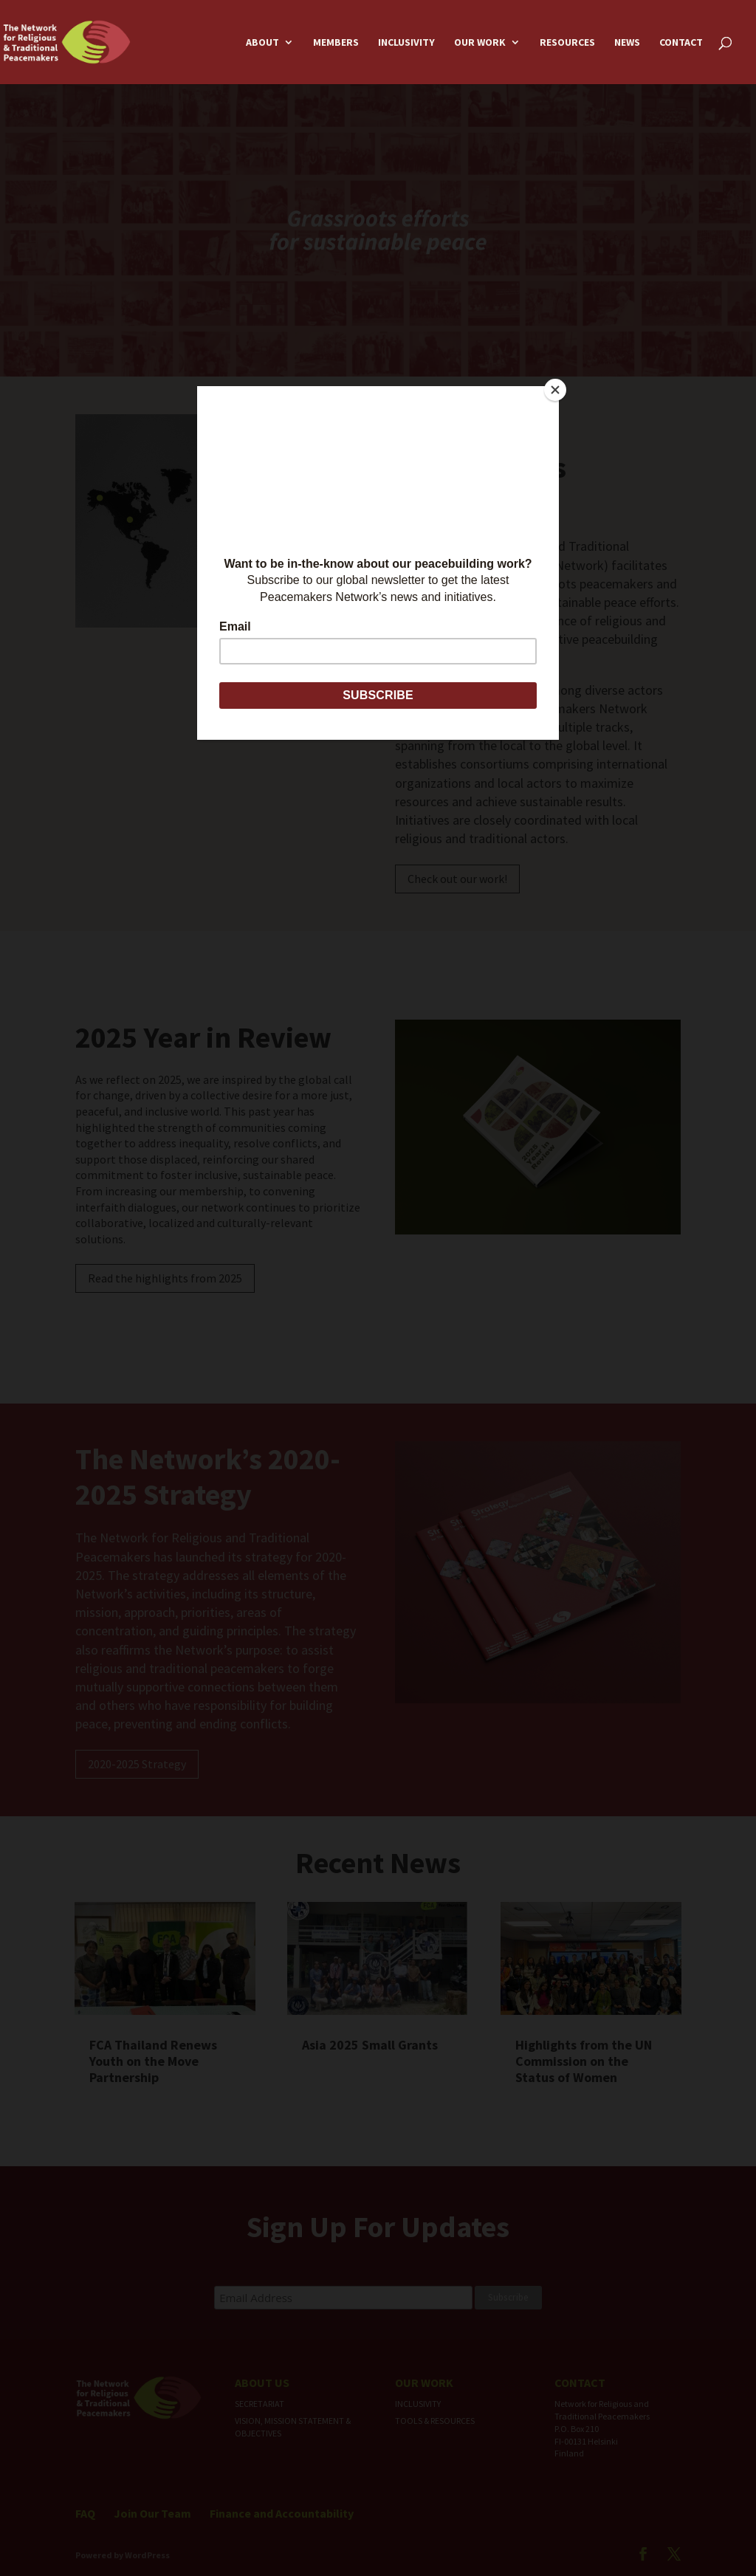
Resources (567, 43)
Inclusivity (406, 43)
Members (336, 43)
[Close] (555, 390)
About (262, 43)
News (627, 43)
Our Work (480, 43)
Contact (681, 43)
